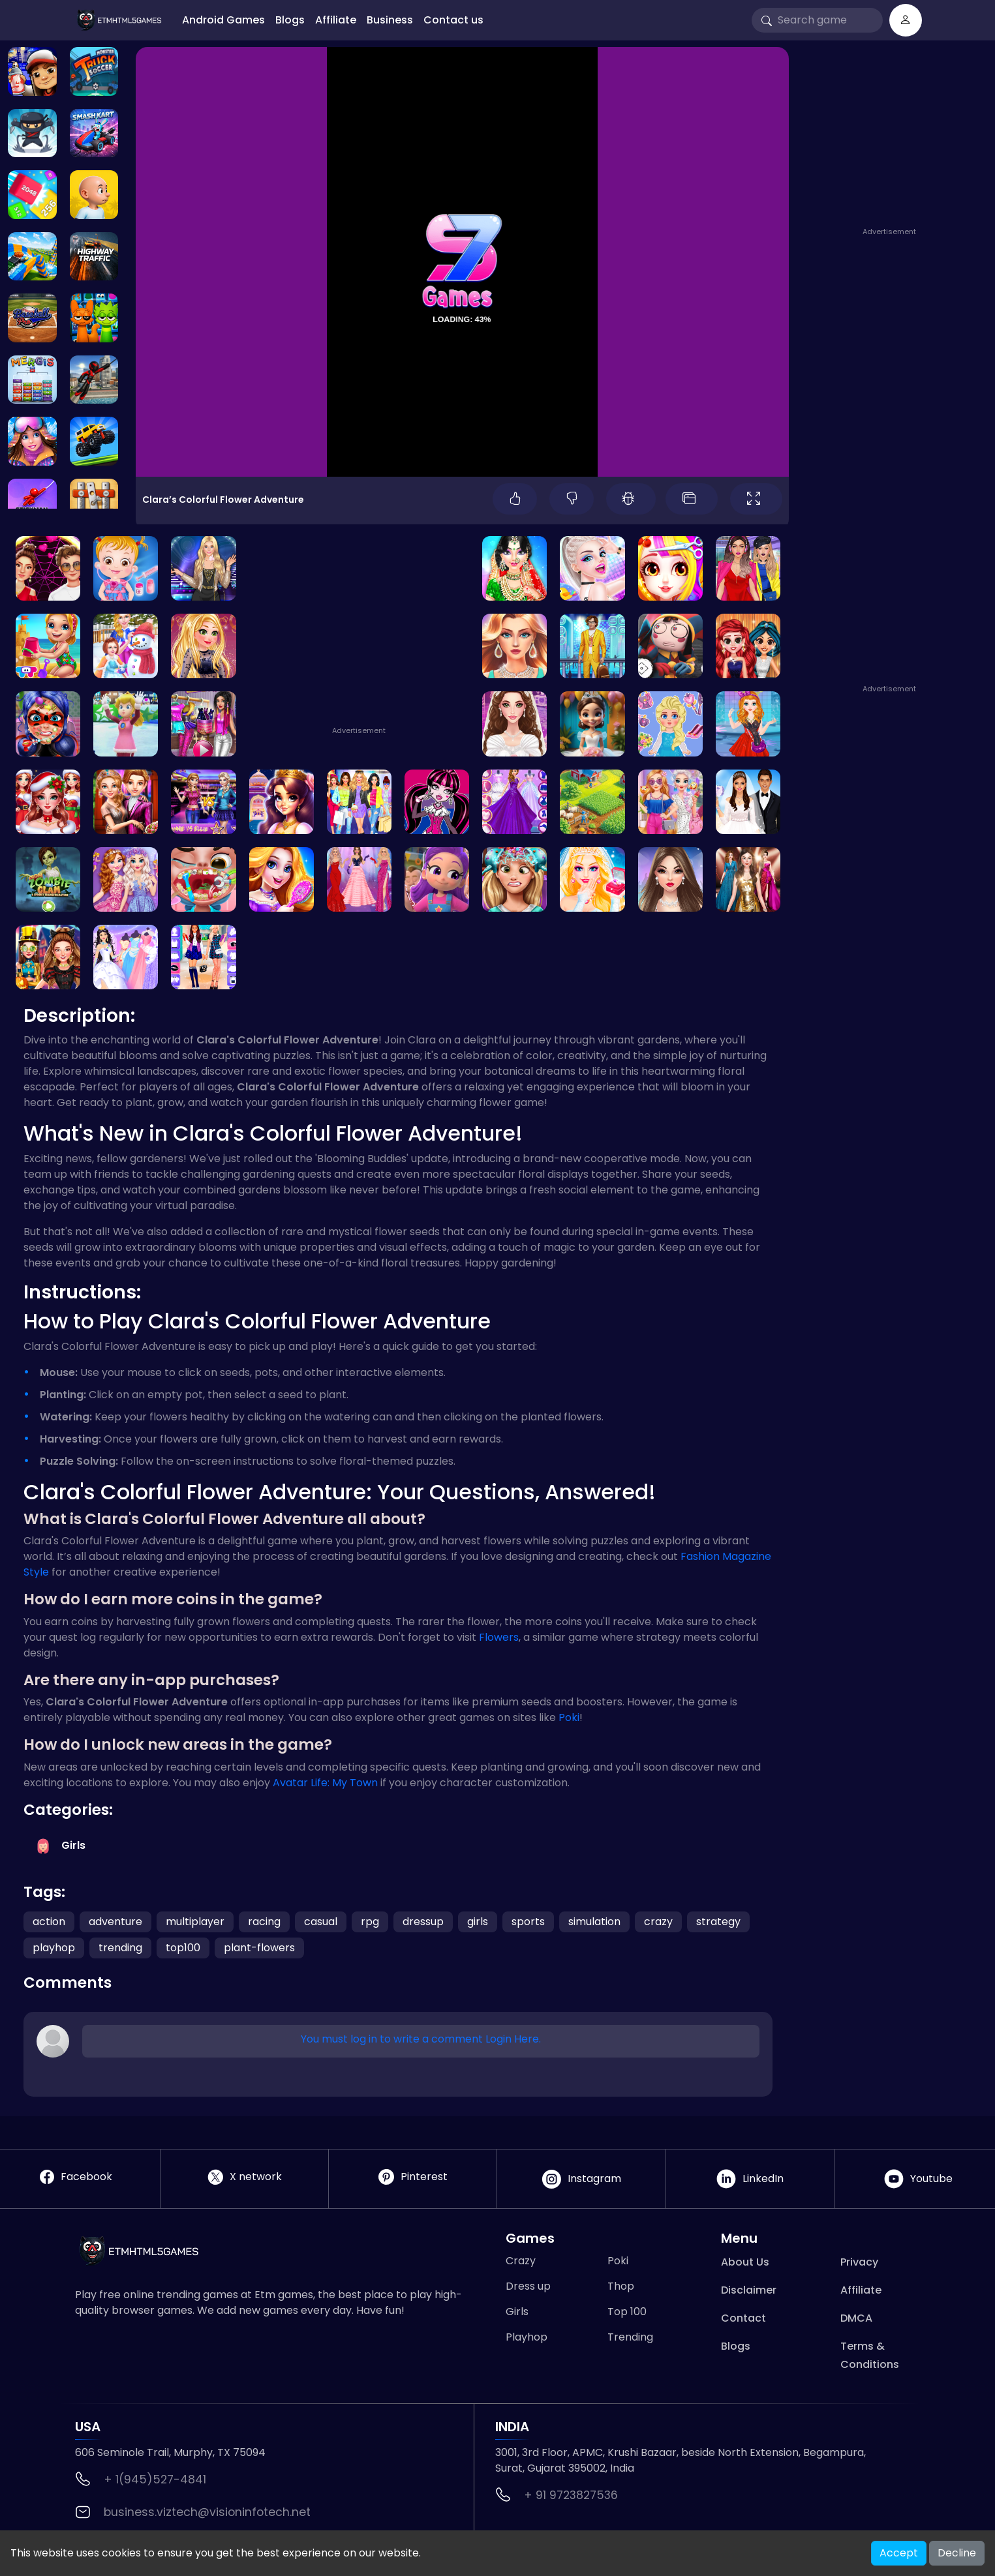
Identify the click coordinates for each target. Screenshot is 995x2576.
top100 (183, 1947)
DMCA (856, 2318)
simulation (594, 1921)
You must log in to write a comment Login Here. (421, 2038)
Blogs (290, 19)
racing (264, 1921)
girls (477, 1921)
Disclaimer (748, 2290)
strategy (718, 1921)
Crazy (521, 2260)
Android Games (223, 19)
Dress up (528, 2286)
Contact (743, 2318)
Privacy (859, 2261)
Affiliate (335, 19)
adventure (115, 1921)
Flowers (499, 1637)
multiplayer (195, 1921)
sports (528, 1921)
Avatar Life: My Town (325, 1782)
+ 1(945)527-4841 (155, 2479)
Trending (630, 2336)
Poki (569, 1717)
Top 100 (627, 2311)
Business (390, 19)
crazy (658, 1921)
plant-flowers (259, 1947)
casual (320, 1921)
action (49, 1921)
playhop (54, 1947)
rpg (370, 1921)
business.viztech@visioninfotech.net (207, 2512)
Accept (899, 2552)
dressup (423, 1921)
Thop (620, 2286)
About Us (745, 2261)
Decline (957, 2552)
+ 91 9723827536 (571, 2495)
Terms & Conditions (869, 2355)
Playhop (526, 2336)
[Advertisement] (894, 141)
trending (120, 1947)
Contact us (453, 19)
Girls (517, 2311)
